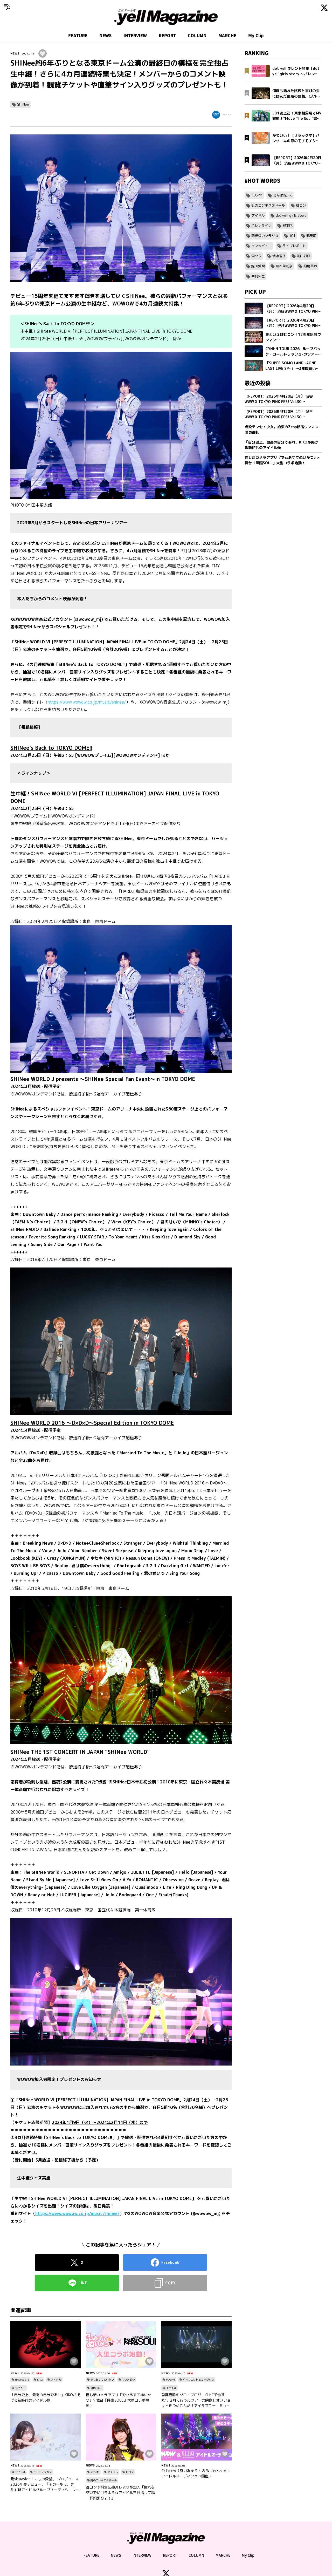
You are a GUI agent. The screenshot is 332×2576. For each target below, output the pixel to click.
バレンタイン (261, 225)
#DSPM (170, 2379)
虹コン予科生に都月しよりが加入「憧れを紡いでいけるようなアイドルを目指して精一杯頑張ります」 (120, 2492)
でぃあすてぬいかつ (102, 2379)
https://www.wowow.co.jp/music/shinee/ (87, 702)
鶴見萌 (311, 235)
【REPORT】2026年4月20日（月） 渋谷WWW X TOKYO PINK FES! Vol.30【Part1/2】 (279, 414)
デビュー (20, 2388)
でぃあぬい (128, 2379)
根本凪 (287, 225)
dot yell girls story (291, 215)
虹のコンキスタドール (103, 2480)
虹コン (130, 2472)
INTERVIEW (135, 35)
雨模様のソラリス (264, 235)
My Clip (256, 35)
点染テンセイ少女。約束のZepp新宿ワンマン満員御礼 (282, 429)
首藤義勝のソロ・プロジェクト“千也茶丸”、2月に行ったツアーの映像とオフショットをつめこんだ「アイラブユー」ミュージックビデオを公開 (196, 2400)
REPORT (167, 35)
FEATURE (77, 35)
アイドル (56, 2379)
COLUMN (197, 35)
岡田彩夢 (303, 256)
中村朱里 (258, 276)
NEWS (105, 35)
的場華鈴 (310, 266)
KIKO (40, 2379)
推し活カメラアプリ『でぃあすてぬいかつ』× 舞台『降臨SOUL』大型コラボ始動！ (118, 2400)
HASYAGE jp (22, 2379)
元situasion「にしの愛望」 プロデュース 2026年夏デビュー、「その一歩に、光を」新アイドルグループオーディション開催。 (44, 2484)
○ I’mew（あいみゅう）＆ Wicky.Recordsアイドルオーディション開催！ (195, 2473)
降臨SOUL (96, 2388)
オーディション (42, 2472)
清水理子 (279, 256)
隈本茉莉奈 (284, 266)
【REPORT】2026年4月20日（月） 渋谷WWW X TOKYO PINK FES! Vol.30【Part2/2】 (279, 399)
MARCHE (227, 35)
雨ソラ (256, 256)
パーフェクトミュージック (198, 2379)
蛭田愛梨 (258, 266)
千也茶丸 (171, 2388)
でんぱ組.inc (282, 195)
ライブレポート (294, 245)
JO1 (292, 235)
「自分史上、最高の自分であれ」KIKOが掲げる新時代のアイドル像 (45, 2397)
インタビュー (261, 245)
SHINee (23, 104)
